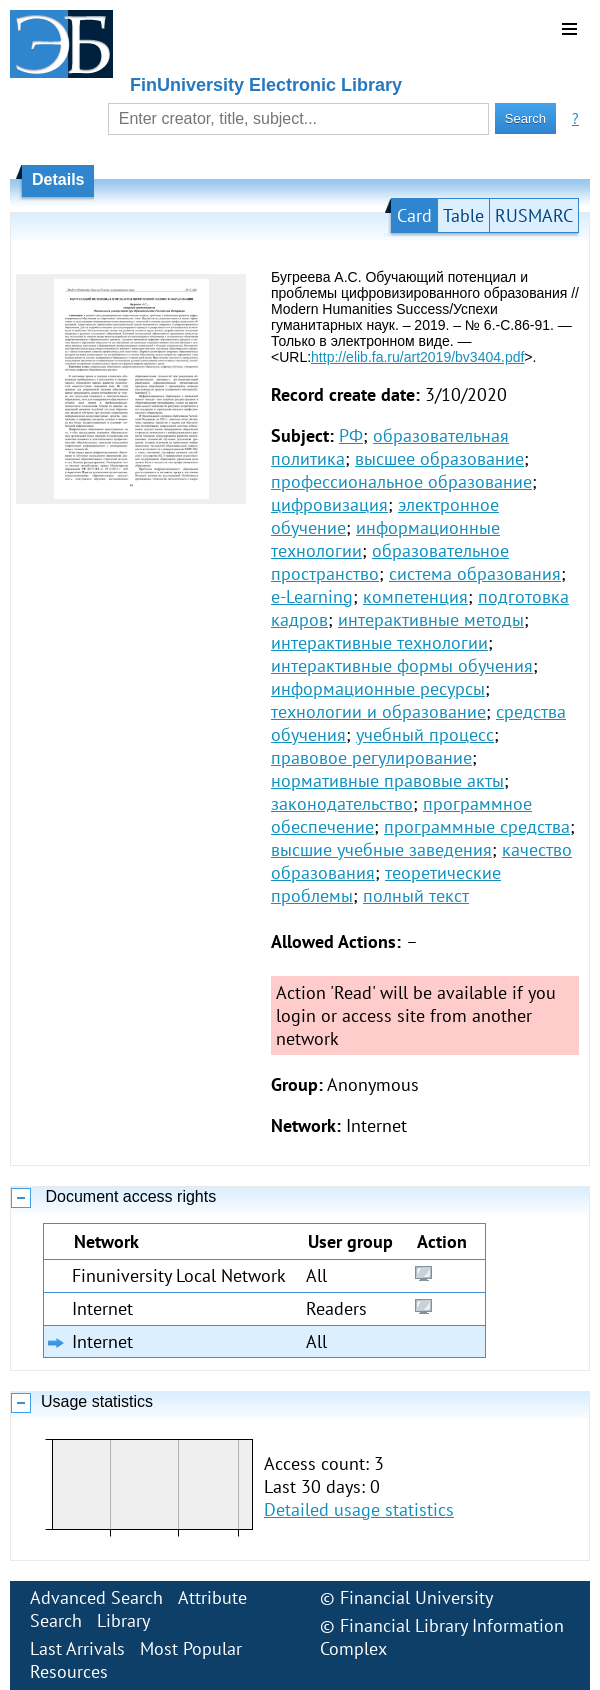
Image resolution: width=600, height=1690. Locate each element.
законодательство (342, 803)
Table (463, 215)
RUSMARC (534, 215)
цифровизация (329, 504)
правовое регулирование (371, 757)
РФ (351, 435)
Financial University (416, 1597)
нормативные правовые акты (387, 780)
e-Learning (312, 596)
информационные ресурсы (378, 688)
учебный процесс (425, 734)
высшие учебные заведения (381, 849)
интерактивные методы (431, 619)
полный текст (416, 895)
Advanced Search (96, 1597)
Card (414, 215)
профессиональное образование (401, 481)
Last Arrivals (77, 1648)
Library (123, 1620)
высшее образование (439, 458)
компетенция (415, 596)
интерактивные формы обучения (402, 665)
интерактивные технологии (379, 642)
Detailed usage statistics (359, 1509)
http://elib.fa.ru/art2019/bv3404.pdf (417, 357)
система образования (475, 573)
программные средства (477, 826)
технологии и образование (378, 711)
